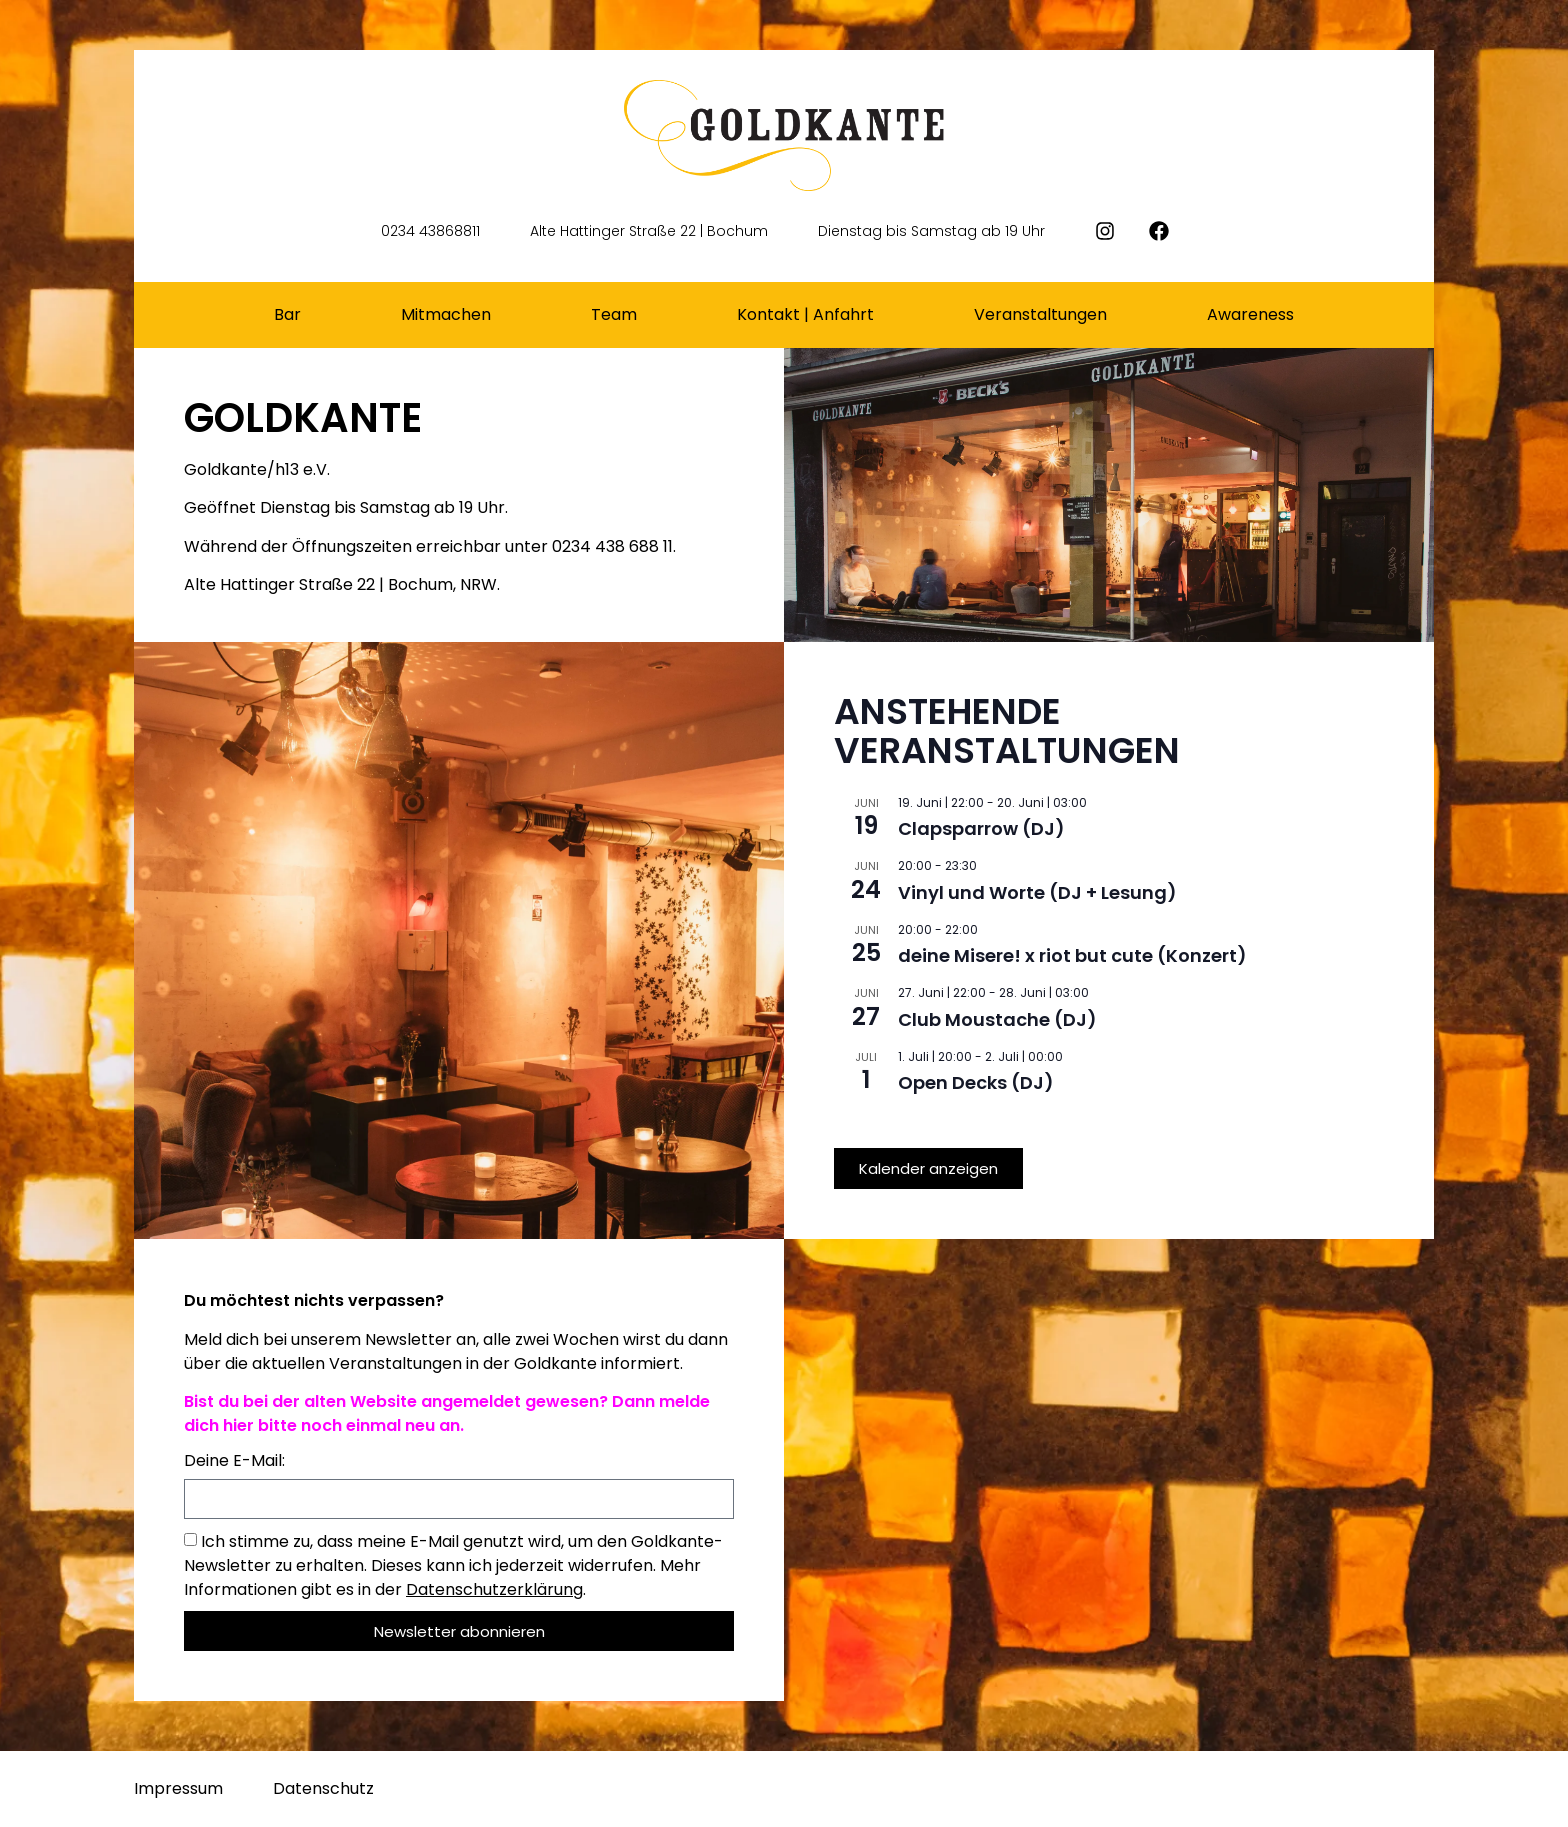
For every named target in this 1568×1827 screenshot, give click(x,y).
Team (614, 314)
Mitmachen (446, 314)
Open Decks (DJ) (976, 1082)
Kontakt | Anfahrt (805, 314)
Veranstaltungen (1040, 314)
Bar (287, 314)
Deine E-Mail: (234, 1462)
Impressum (178, 1788)
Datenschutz (323, 1788)
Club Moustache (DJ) (997, 1019)
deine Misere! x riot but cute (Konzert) (1072, 955)
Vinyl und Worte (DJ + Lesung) (1037, 892)
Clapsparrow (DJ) (981, 828)
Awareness (1250, 314)
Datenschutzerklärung (494, 1589)
